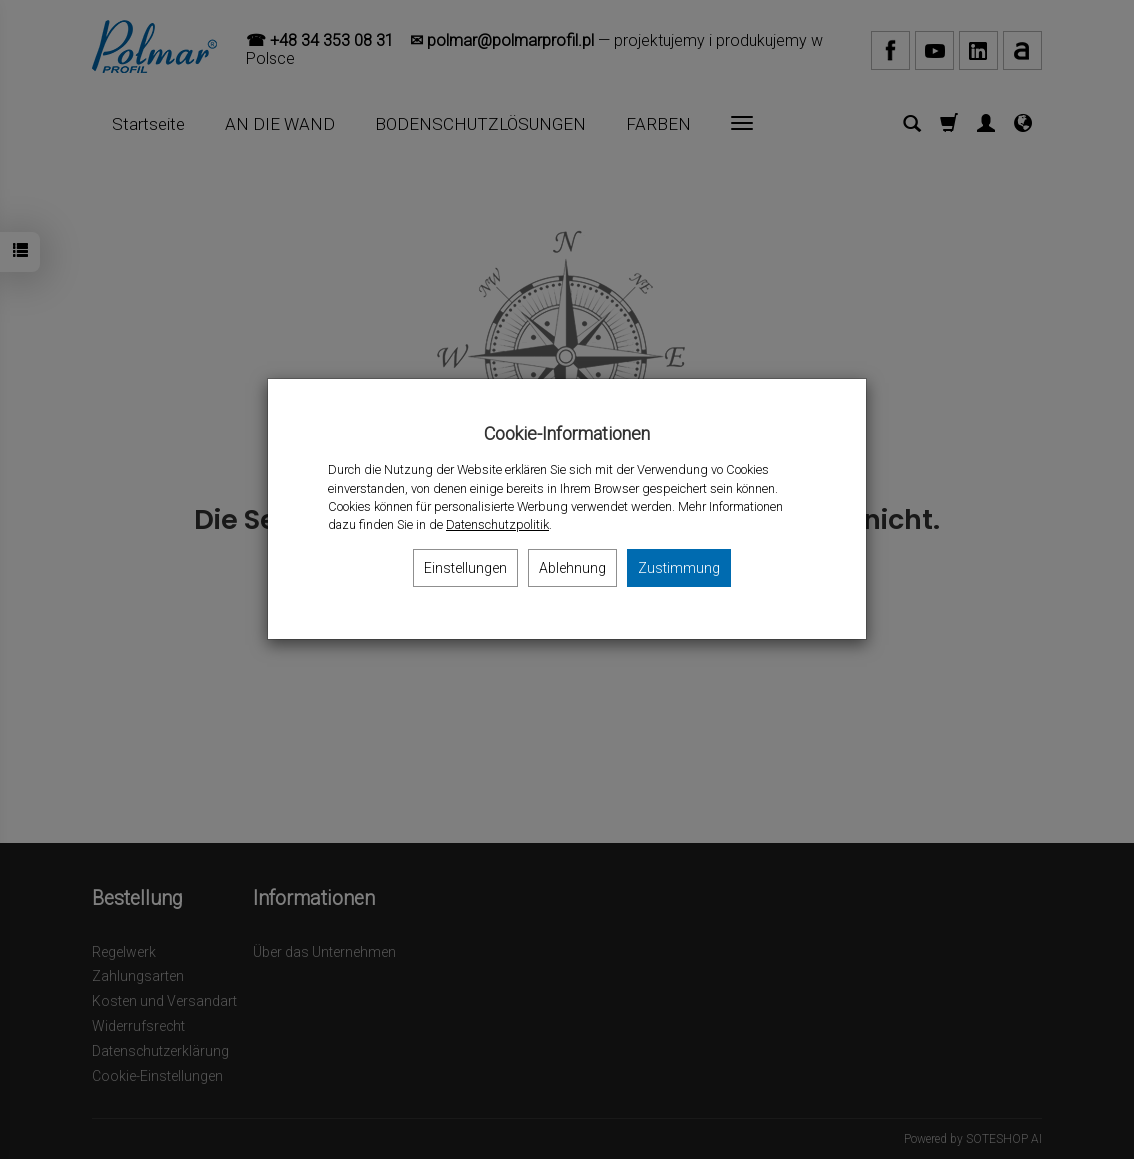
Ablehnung (572, 568)
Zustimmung (679, 568)
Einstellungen (465, 568)
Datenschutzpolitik (497, 524)
